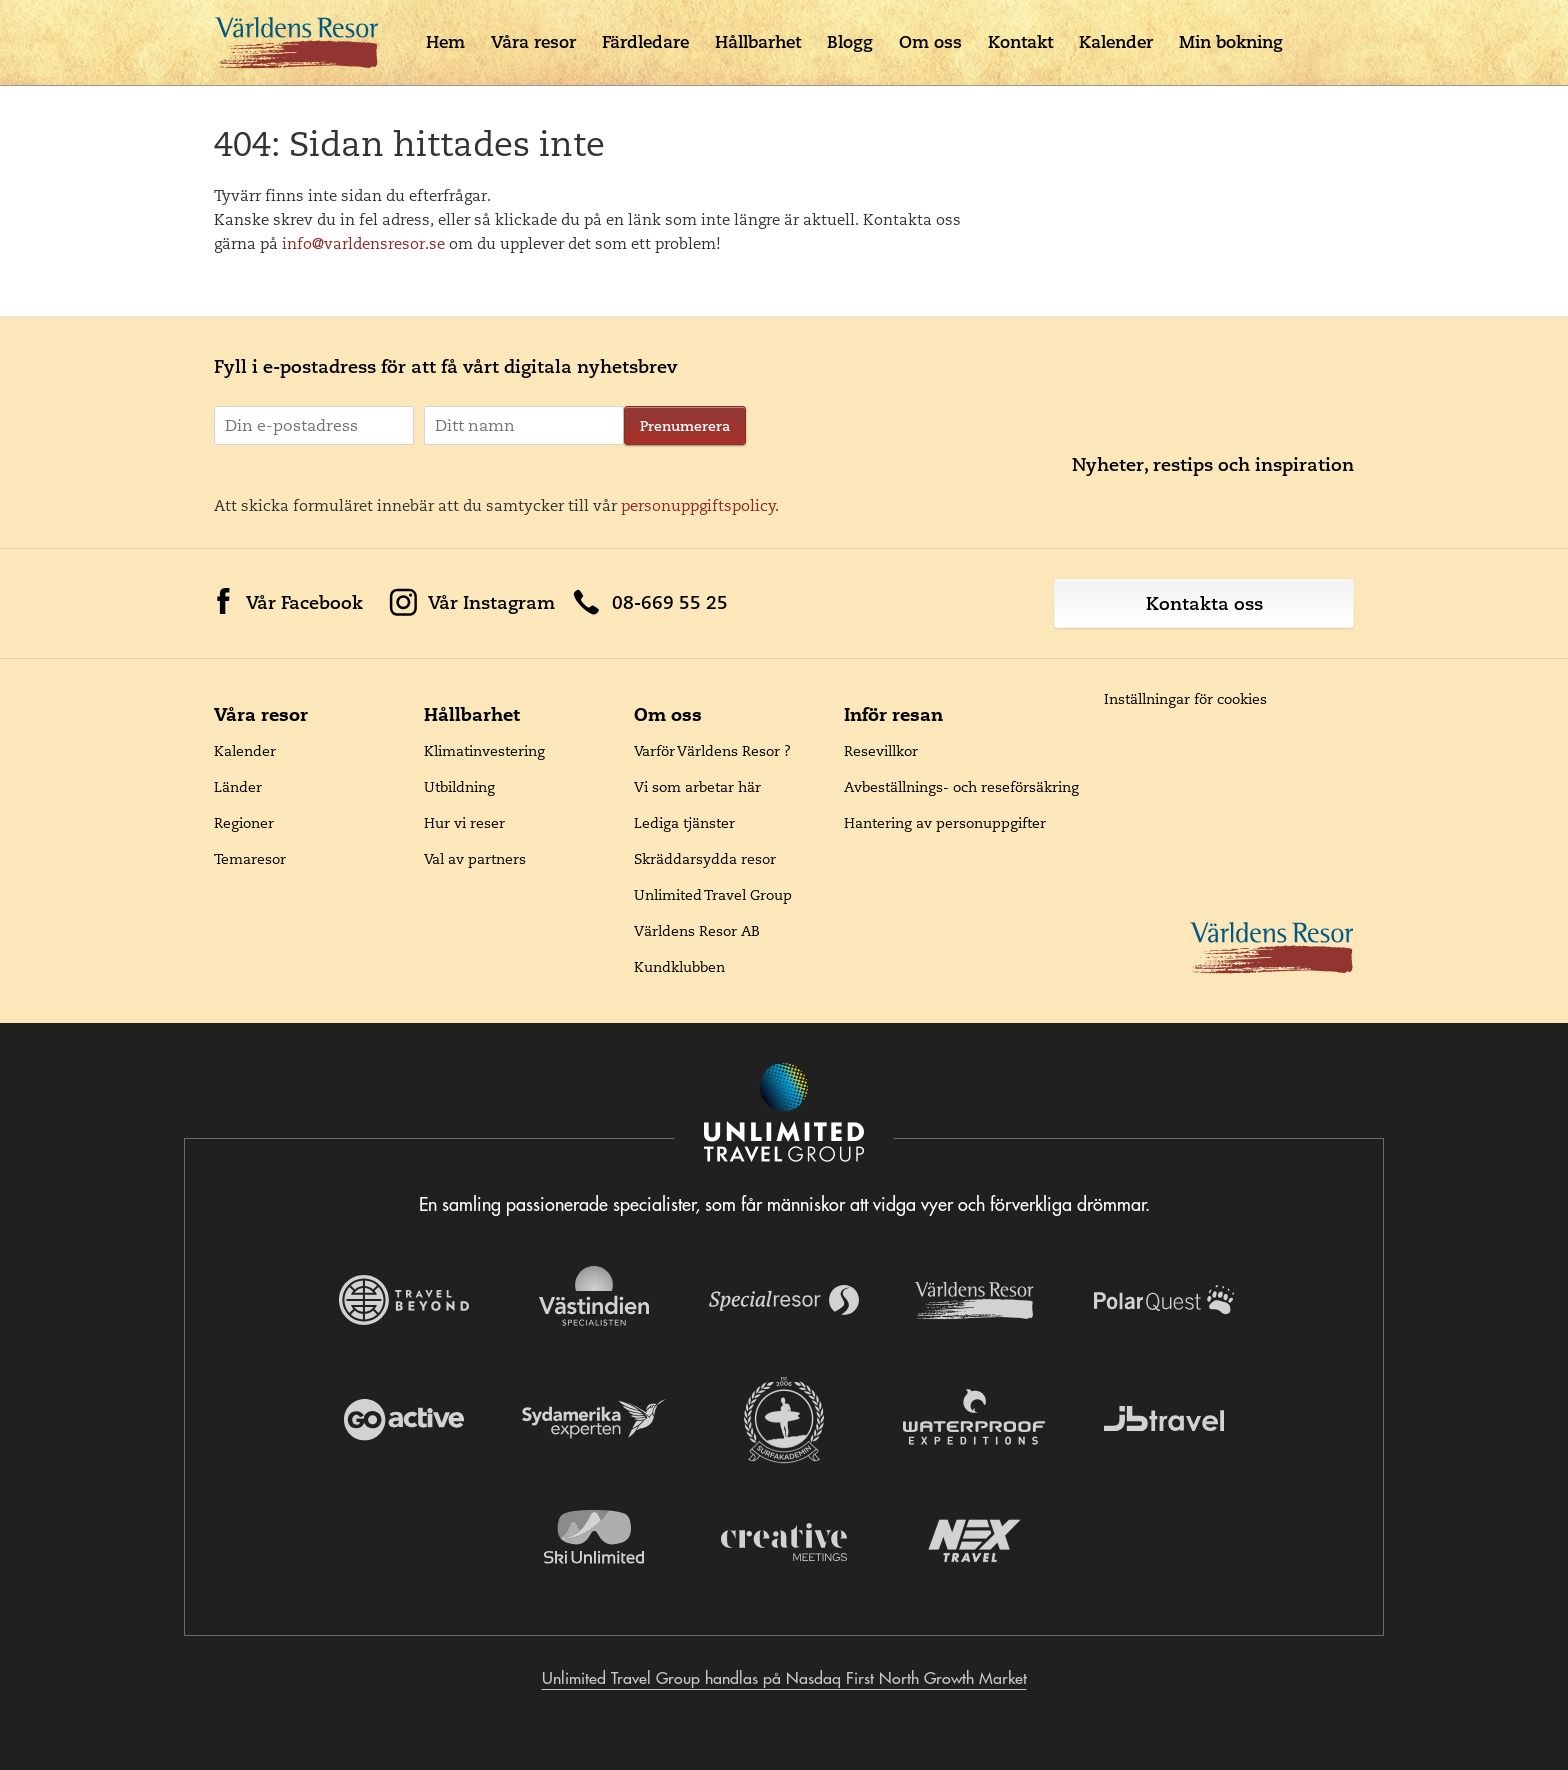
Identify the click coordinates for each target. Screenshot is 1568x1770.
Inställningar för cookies (1185, 699)
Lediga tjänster (684, 823)
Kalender (1116, 42)
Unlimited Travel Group (713, 895)
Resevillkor (881, 751)
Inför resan (893, 714)
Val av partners (475, 859)
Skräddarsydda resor (705, 859)
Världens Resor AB (697, 931)
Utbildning (459, 787)
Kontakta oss (1204, 603)
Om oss (930, 42)
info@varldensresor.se (363, 243)
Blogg (850, 42)
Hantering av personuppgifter (945, 823)
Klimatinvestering (484, 751)
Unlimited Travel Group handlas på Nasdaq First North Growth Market (784, 1678)
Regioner (244, 823)
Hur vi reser (464, 823)
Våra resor (533, 42)
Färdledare (645, 42)
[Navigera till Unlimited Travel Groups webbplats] (784, 1114)
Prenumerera (685, 426)
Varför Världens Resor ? (712, 751)
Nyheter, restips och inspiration (1213, 464)
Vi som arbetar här (697, 787)
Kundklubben (679, 967)
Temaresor (250, 859)
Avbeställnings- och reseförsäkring (961, 787)
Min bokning (1231, 42)
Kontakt (1020, 42)
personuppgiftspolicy (698, 505)
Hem (445, 42)
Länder (238, 787)
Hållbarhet (758, 42)
